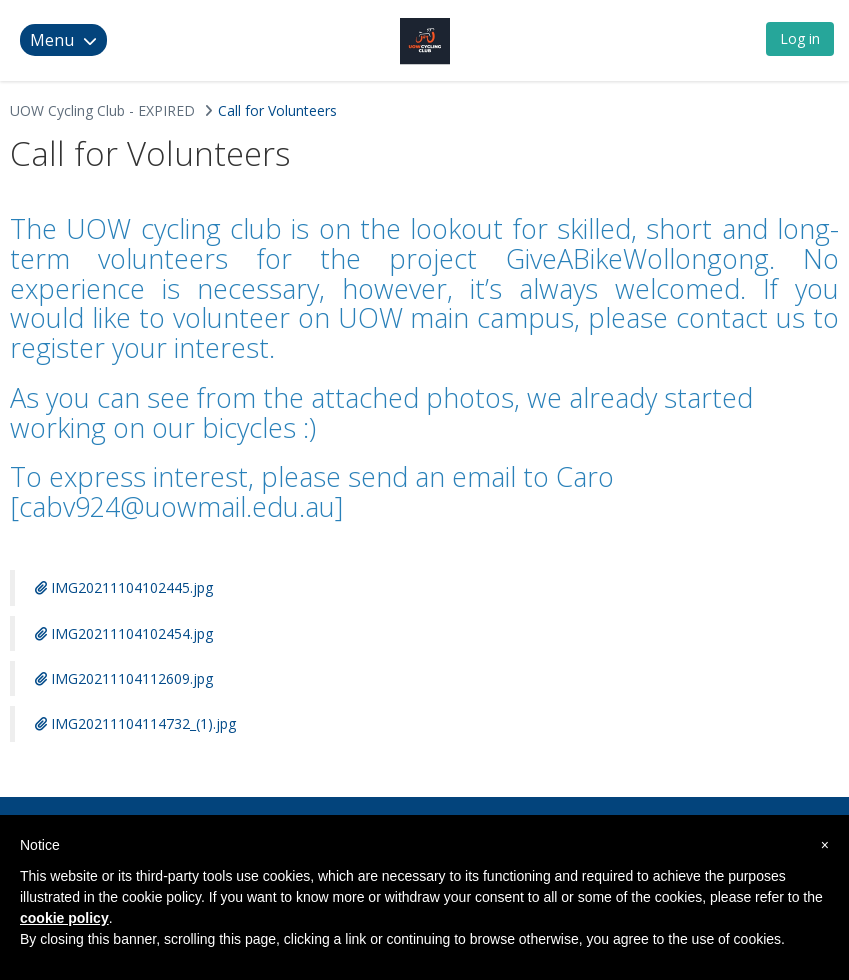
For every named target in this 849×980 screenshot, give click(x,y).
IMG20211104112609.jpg (124, 678)
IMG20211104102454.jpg (124, 633)
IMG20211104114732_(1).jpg (135, 723)
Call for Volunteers (277, 110)
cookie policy (64, 918)
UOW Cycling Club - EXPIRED (102, 110)
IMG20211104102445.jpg (124, 587)
